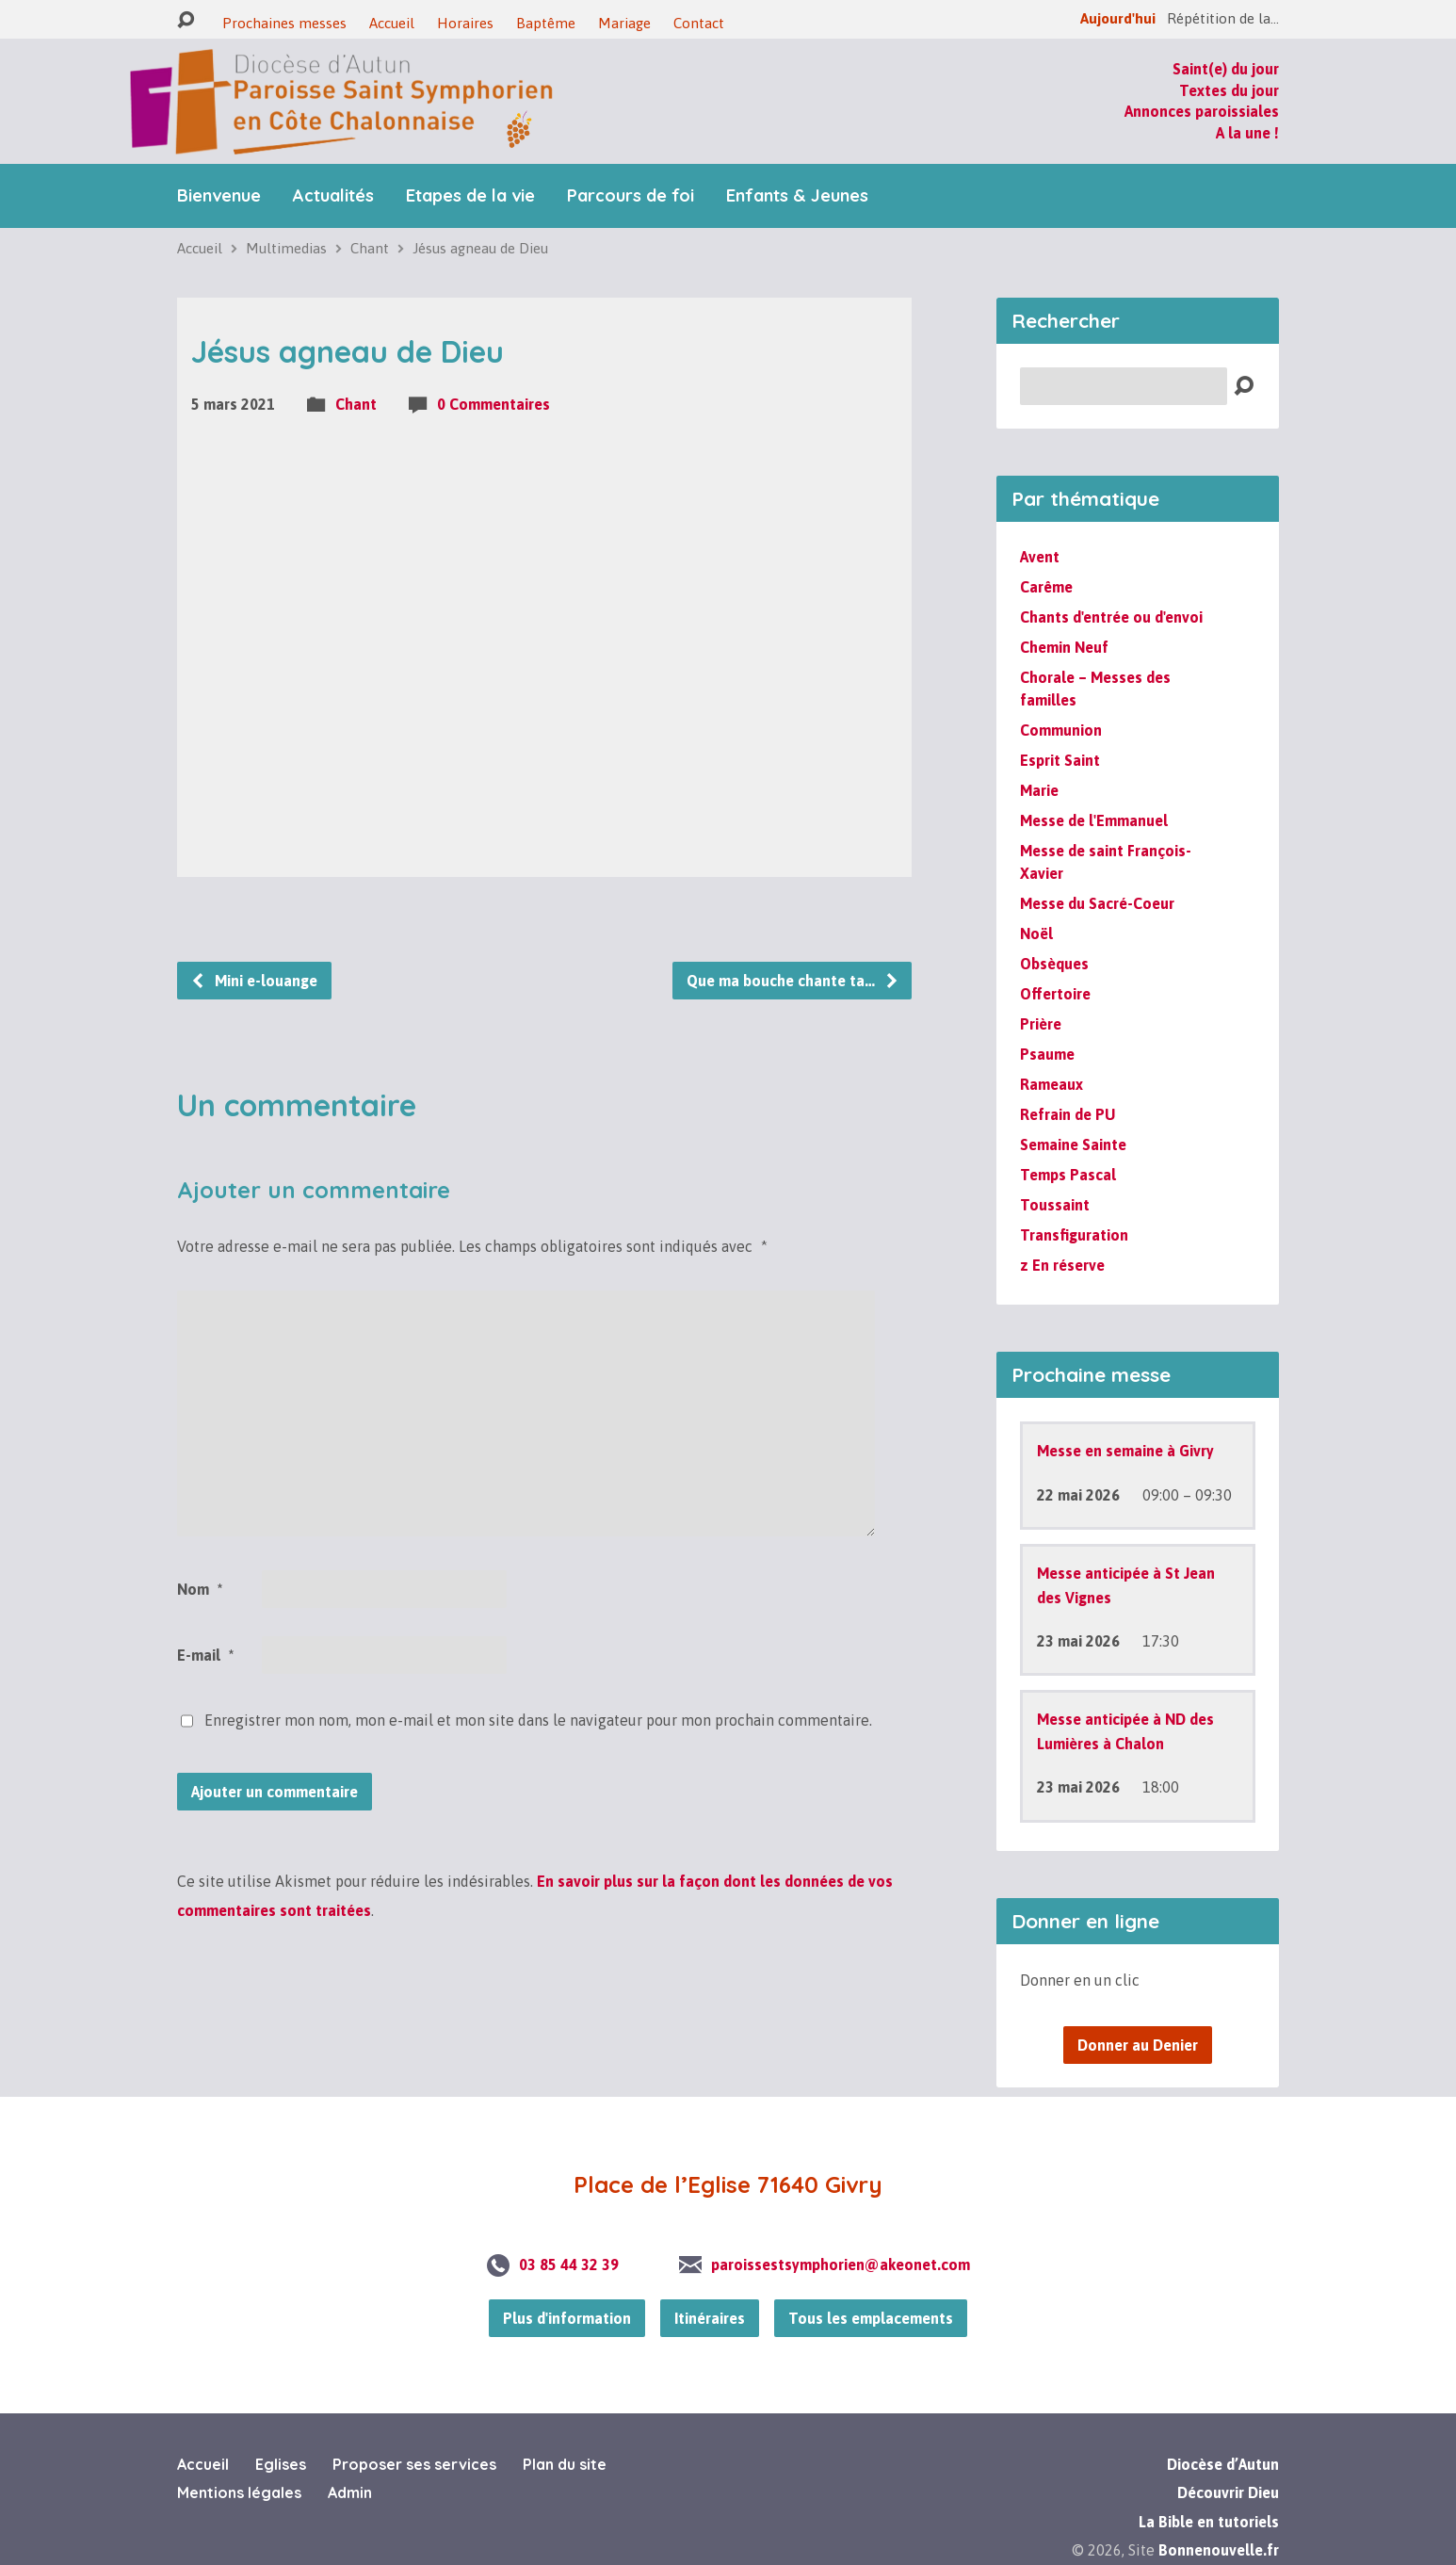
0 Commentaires (493, 404)
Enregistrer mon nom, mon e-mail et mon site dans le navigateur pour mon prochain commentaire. (538, 1720)
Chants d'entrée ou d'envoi (1111, 617)
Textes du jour (1229, 90)
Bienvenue (219, 195)
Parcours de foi (630, 195)
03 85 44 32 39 (569, 2264)
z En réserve (1062, 1265)
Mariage (624, 23)
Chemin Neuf (1064, 647)
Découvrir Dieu (1228, 2492)
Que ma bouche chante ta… (793, 980)
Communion (1061, 730)
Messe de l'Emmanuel (1094, 820)
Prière (1040, 1023)
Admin (350, 2492)
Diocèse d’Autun (1223, 2464)
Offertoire (1055, 993)
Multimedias (286, 248)
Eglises (280, 2464)
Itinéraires (709, 2318)
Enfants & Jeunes (797, 195)
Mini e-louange (253, 980)
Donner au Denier (1137, 2045)
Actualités (333, 195)
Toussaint (1055, 1204)
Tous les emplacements (870, 2318)
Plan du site (565, 2464)
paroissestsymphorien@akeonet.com (840, 2264)
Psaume (1047, 1054)
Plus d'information (567, 2318)
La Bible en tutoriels (1209, 2521)
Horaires (465, 23)
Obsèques (1054, 963)
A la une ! (1247, 132)
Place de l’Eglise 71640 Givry (728, 2184)
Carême (1046, 586)
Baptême (545, 23)
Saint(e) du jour (1226, 68)
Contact (698, 23)
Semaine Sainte (1073, 1144)
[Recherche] (1123, 386)
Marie (1039, 790)
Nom (199, 1589)
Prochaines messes (284, 23)
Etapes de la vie (470, 195)
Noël (1036, 933)
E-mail (205, 1655)
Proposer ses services (414, 2464)
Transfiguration (1074, 1234)
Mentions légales (239, 2492)
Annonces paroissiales (1201, 111)
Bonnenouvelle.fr (1218, 2549)
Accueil (391, 23)
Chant (369, 248)
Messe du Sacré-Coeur (1097, 903)
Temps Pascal (1068, 1174)
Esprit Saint (1060, 760)
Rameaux (1051, 1084)
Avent (1040, 556)
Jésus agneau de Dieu (480, 248)
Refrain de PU (1067, 1114)
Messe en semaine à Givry (1125, 1450)
